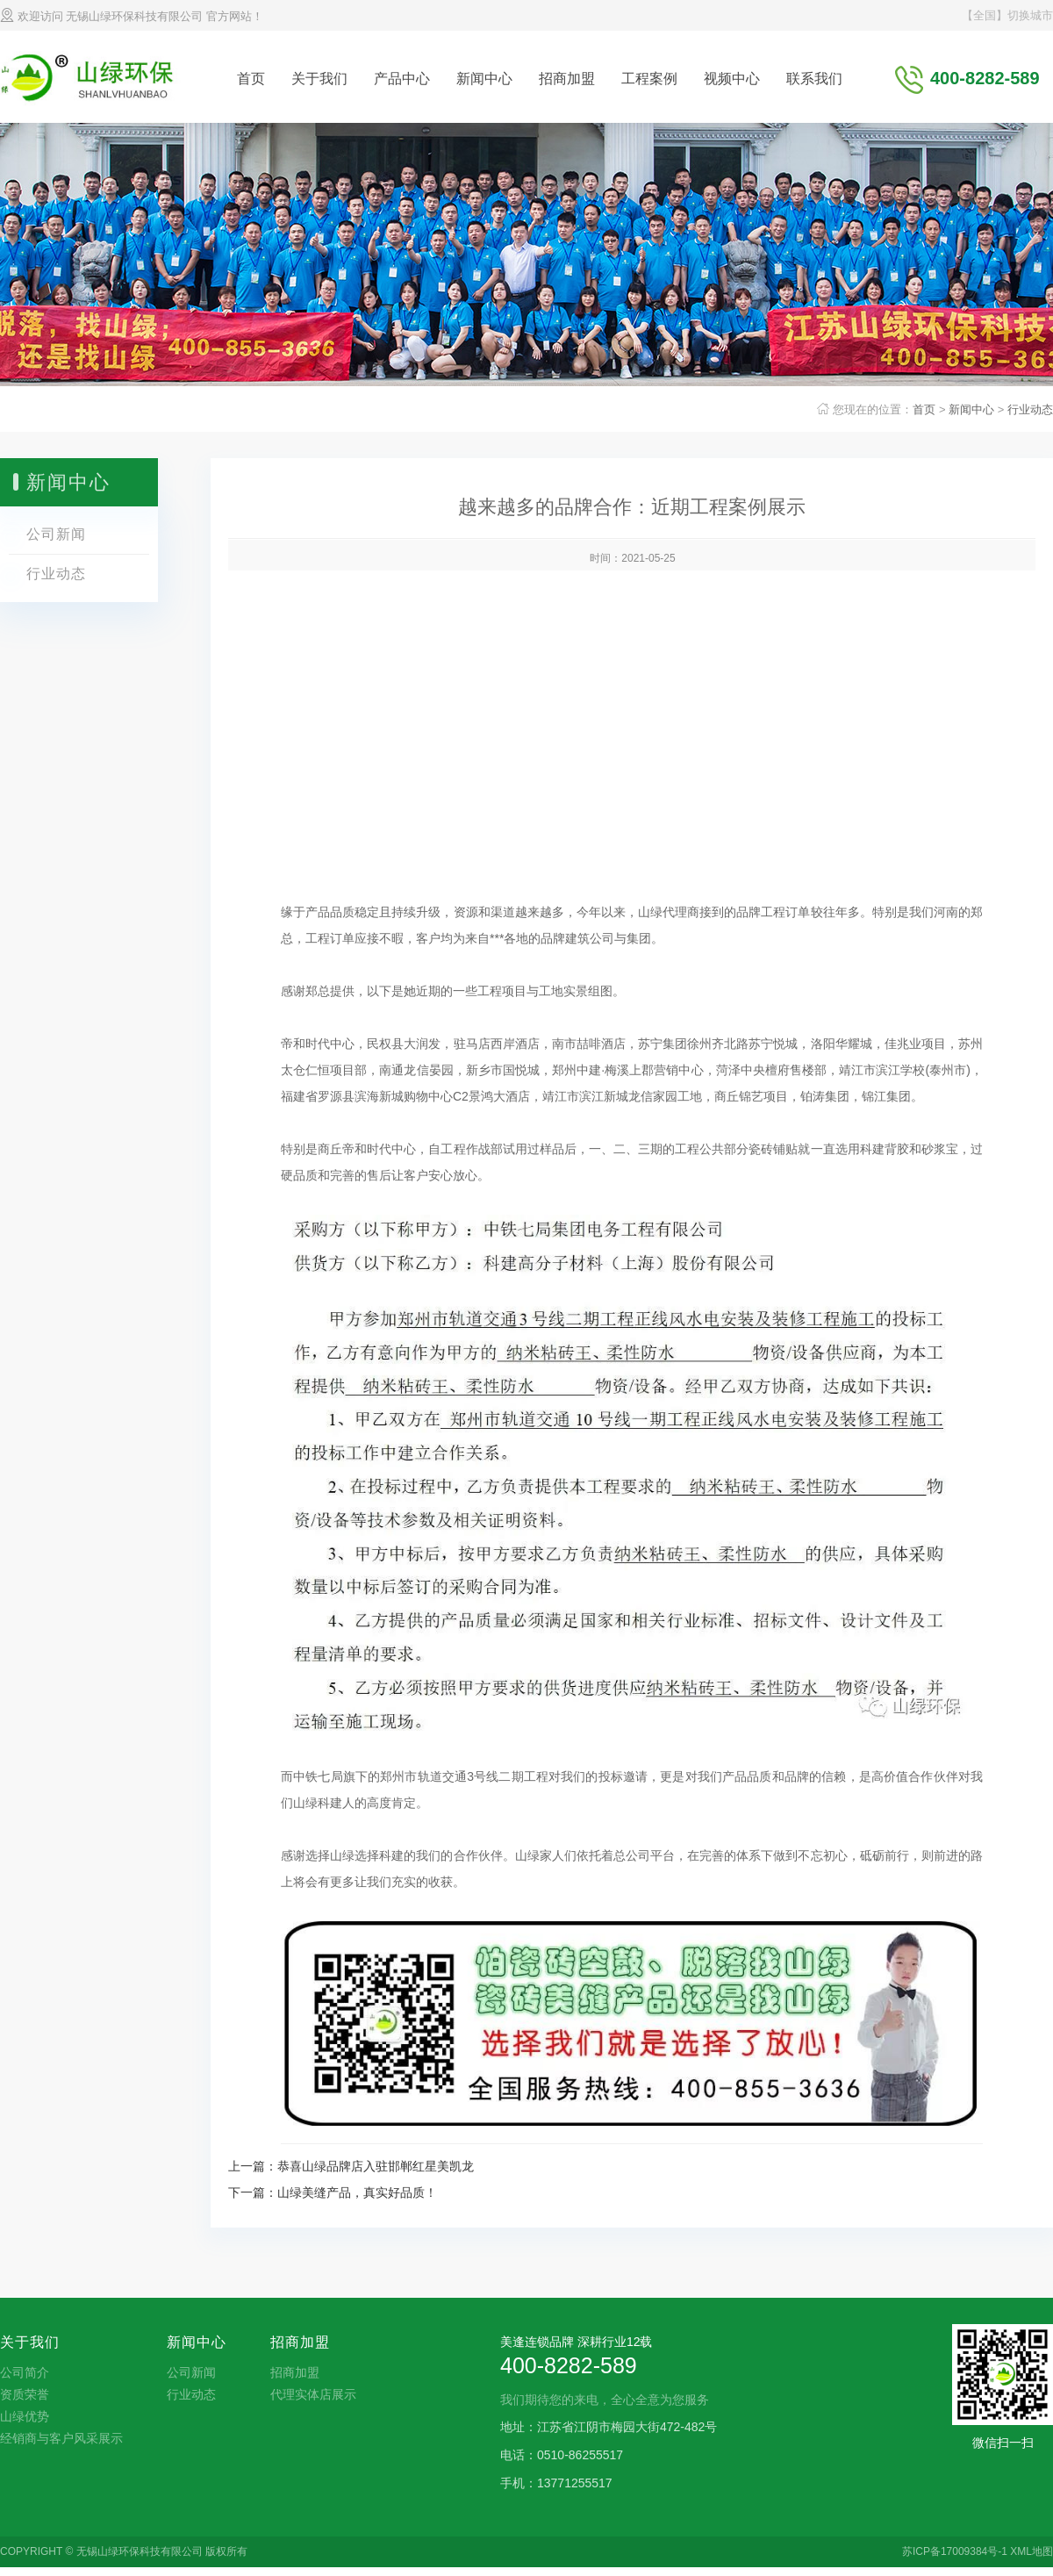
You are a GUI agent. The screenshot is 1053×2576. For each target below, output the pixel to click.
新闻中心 (484, 78)
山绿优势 (24, 2416)
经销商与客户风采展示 (61, 2438)
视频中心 (732, 78)
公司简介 (24, 2372)
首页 (251, 78)
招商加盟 (567, 78)
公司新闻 (56, 534)
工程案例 (649, 78)
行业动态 (1030, 409)
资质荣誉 (24, 2394)
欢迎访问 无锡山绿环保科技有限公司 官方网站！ (131, 16)
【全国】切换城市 (1007, 15)
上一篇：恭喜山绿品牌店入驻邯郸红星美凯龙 (351, 2166)
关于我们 (319, 78)
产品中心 (402, 78)
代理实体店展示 (313, 2394)
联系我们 (814, 78)
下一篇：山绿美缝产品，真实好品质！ (332, 2192)
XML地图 (1031, 2551)
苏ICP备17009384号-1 (954, 2551)
